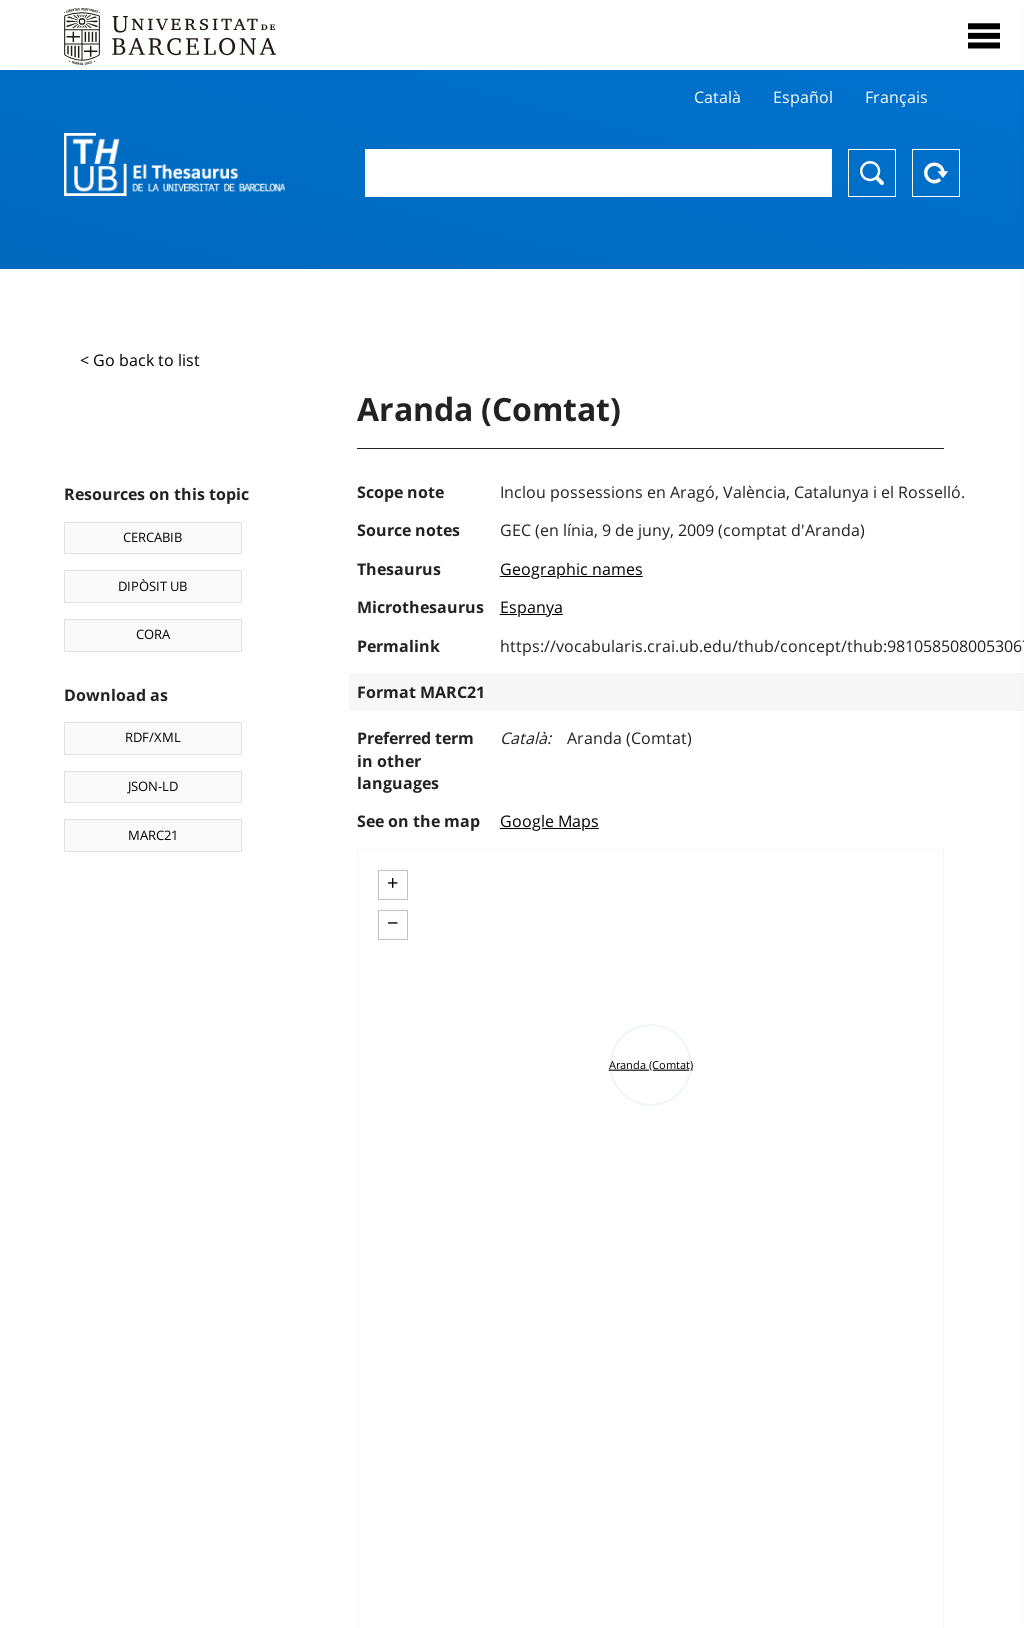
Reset (936, 173)
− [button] (392, 923)
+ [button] (392, 883)
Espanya (531, 607)
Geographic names (571, 569)
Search (872, 173)
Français (896, 97)
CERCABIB (152, 537)
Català (717, 97)
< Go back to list (140, 360)
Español (803, 97)
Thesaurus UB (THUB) (174, 165)
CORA (153, 634)
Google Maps (549, 821)
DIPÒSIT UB (152, 586)
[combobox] (598, 173)
